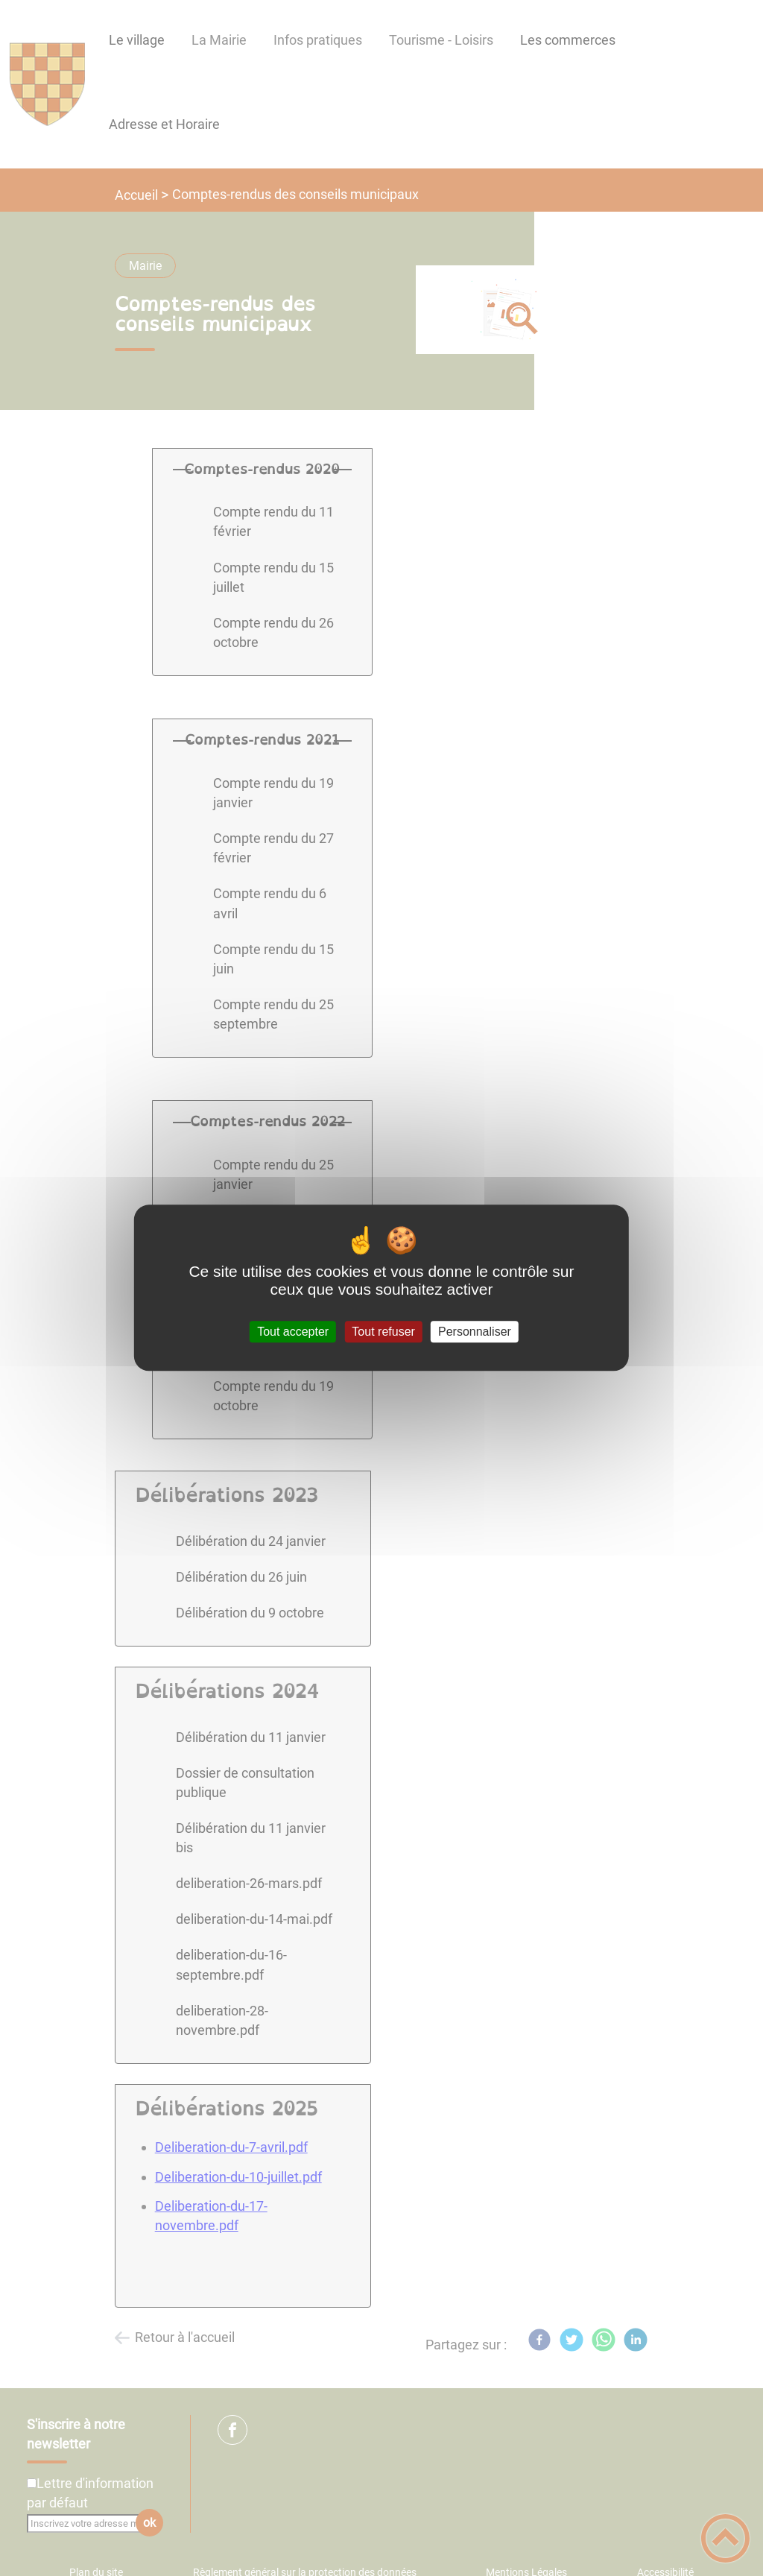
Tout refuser (383, 1331)
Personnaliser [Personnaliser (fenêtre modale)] (474, 1331)
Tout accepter (293, 1331)
